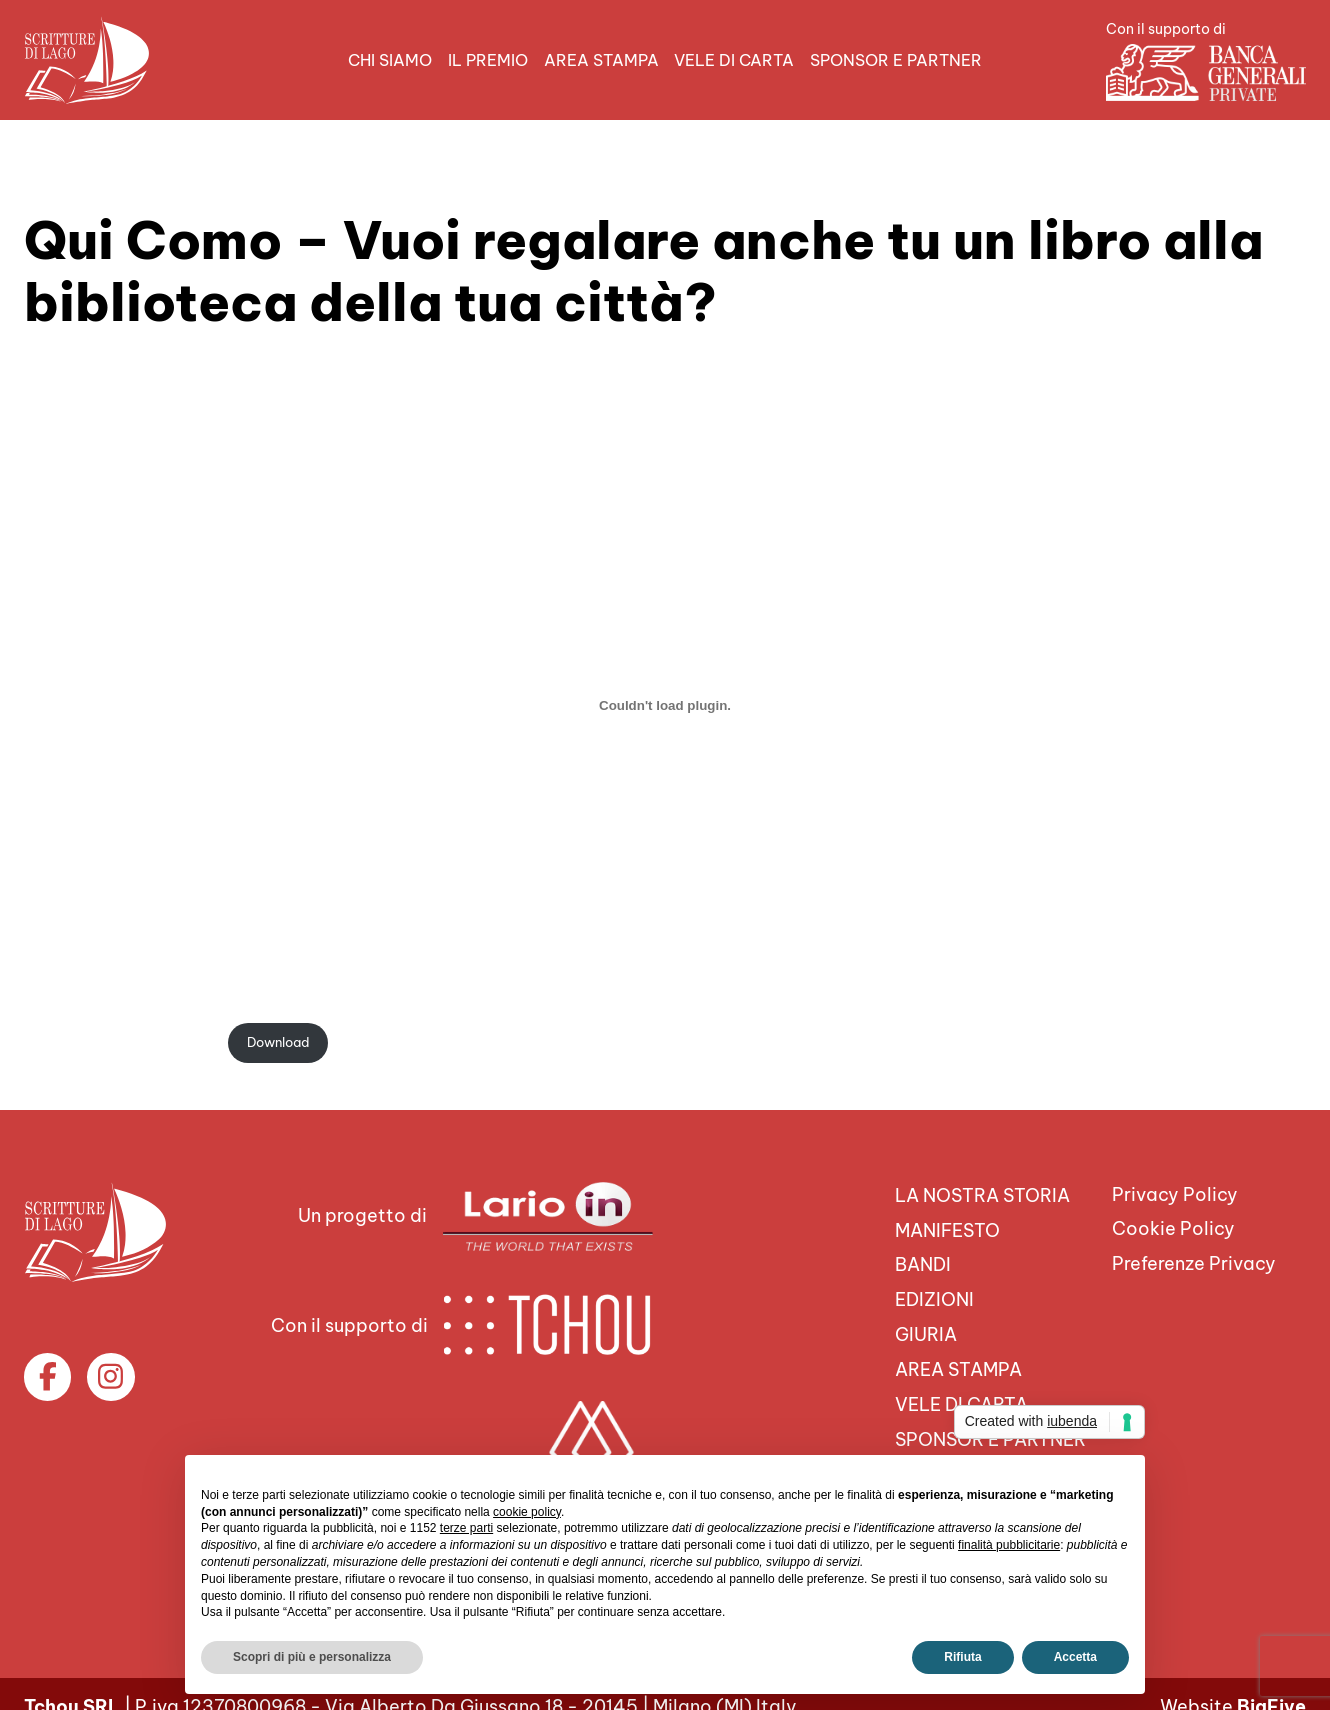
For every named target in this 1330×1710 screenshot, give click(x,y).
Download (278, 1042)
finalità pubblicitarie (1009, 1545)
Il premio (488, 60)
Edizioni (934, 1299)
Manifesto (947, 1230)
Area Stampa (601, 60)
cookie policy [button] (527, 1512)
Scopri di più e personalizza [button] (312, 1657)
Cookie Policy (1173, 1229)
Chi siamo (390, 60)
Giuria (926, 1334)
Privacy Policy (1175, 1194)
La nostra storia (982, 1195)
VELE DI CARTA (734, 60)
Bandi (923, 1265)
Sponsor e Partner (896, 60)
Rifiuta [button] (962, 1657)
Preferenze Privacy (1194, 1263)
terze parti (466, 1528)
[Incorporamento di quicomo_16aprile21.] (665, 705)
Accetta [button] (1075, 1657)
